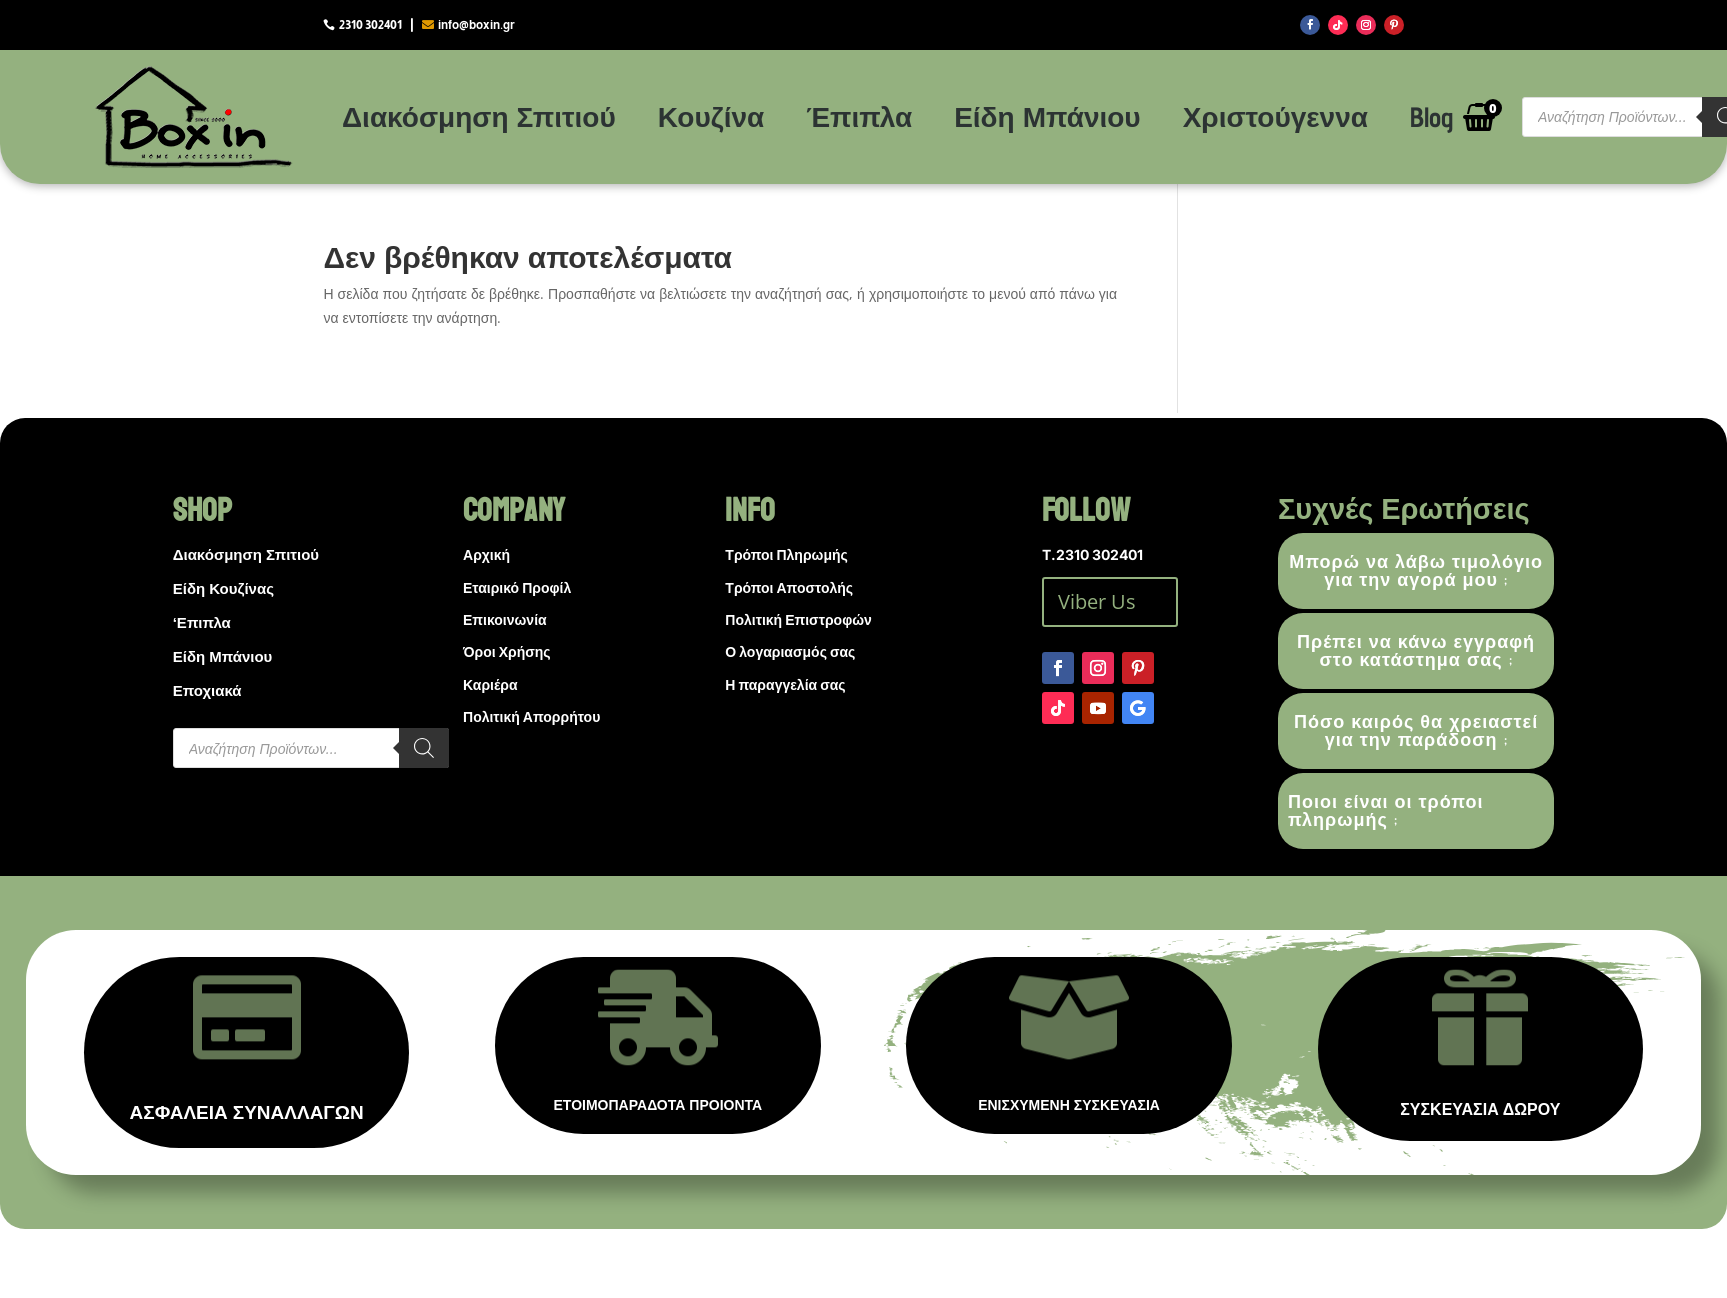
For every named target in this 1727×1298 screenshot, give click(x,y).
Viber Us (1097, 601)
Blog (1431, 116)
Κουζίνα (711, 116)
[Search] (424, 748)
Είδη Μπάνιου (1047, 116)
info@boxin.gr (476, 25)
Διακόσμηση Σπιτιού (479, 116)
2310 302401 (370, 25)
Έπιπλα (859, 116)
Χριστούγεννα (1275, 116)
